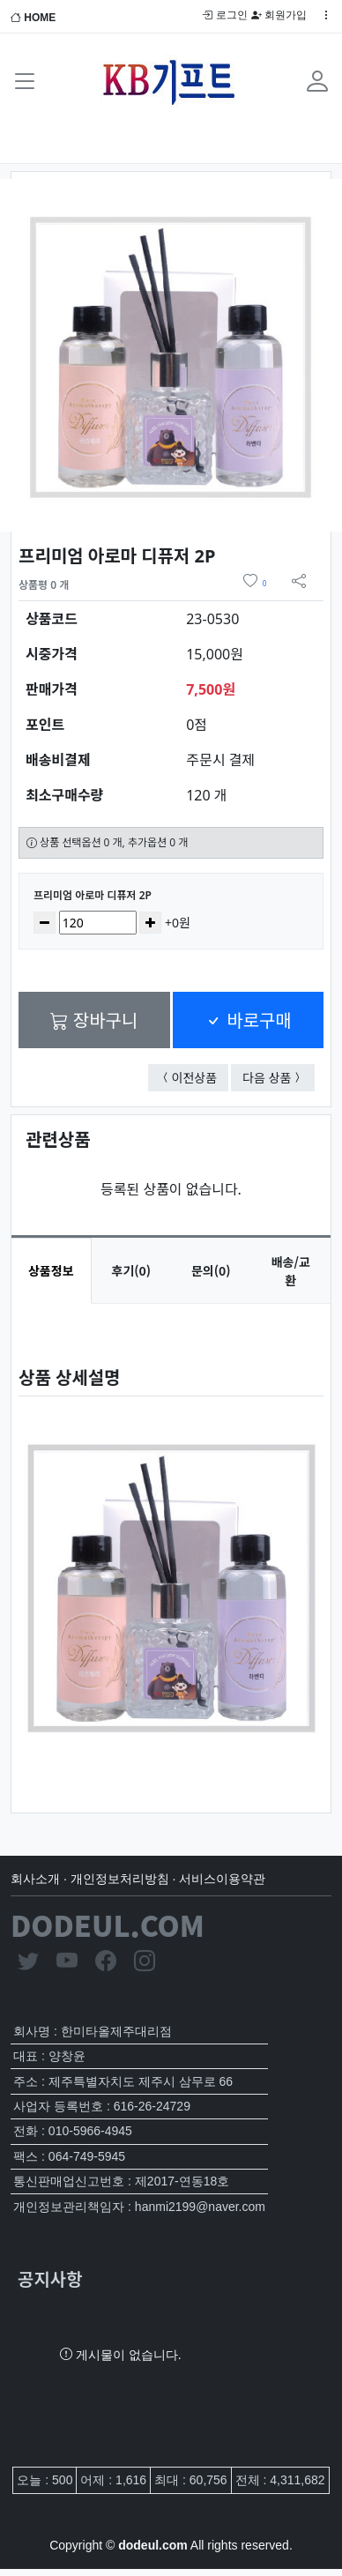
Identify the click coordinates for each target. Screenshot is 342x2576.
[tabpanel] (171, 1544)
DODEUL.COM (107, 1924)
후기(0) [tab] (131, 1270)
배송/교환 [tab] (290, 1271)
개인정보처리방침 (120, 1879)
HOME (33, 17)
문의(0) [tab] (211, 1270)
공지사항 (50, 2278)
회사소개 (35, 1879)
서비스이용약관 (222, 1879)
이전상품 (200, 1077)
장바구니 (94, 1019)
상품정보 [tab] (51, 1270)
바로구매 (248, 1019)
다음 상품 (278, 1077)
